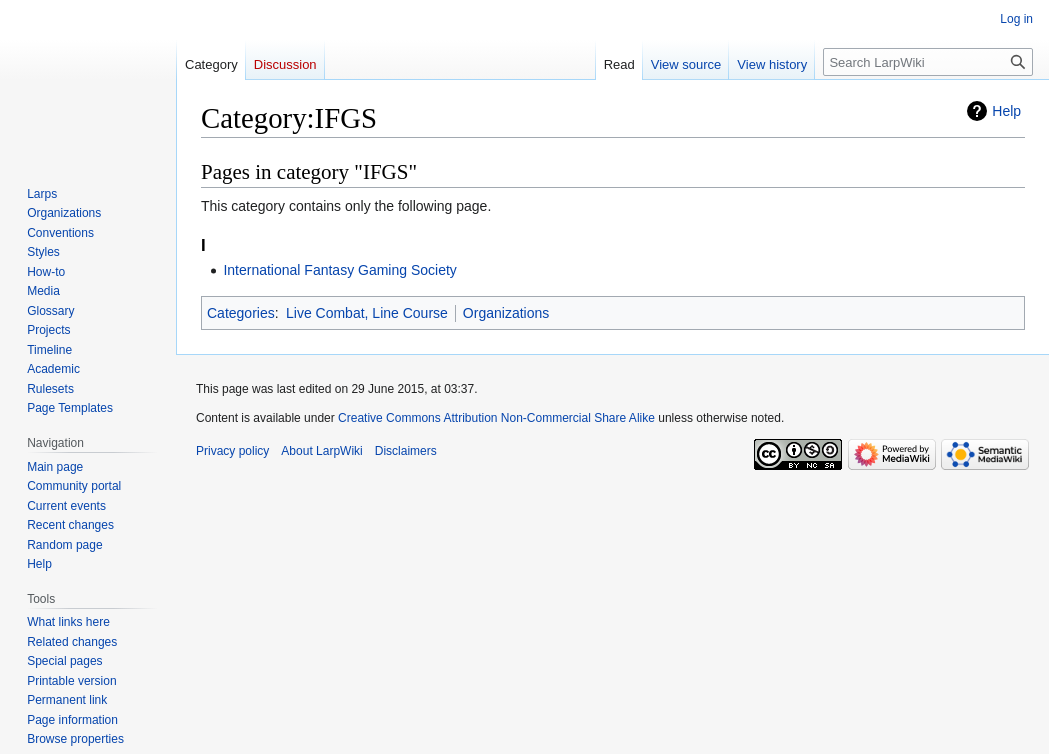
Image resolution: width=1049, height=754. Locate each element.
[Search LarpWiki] (928, 62)
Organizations (506, 313)
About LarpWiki (321, 451)
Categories (241, 313)
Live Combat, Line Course (367, 313)
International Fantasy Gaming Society (339, 270)
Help (1006, 111)
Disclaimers (406, 451)
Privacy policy (232, 451)
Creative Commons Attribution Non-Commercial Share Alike (496, 418)
